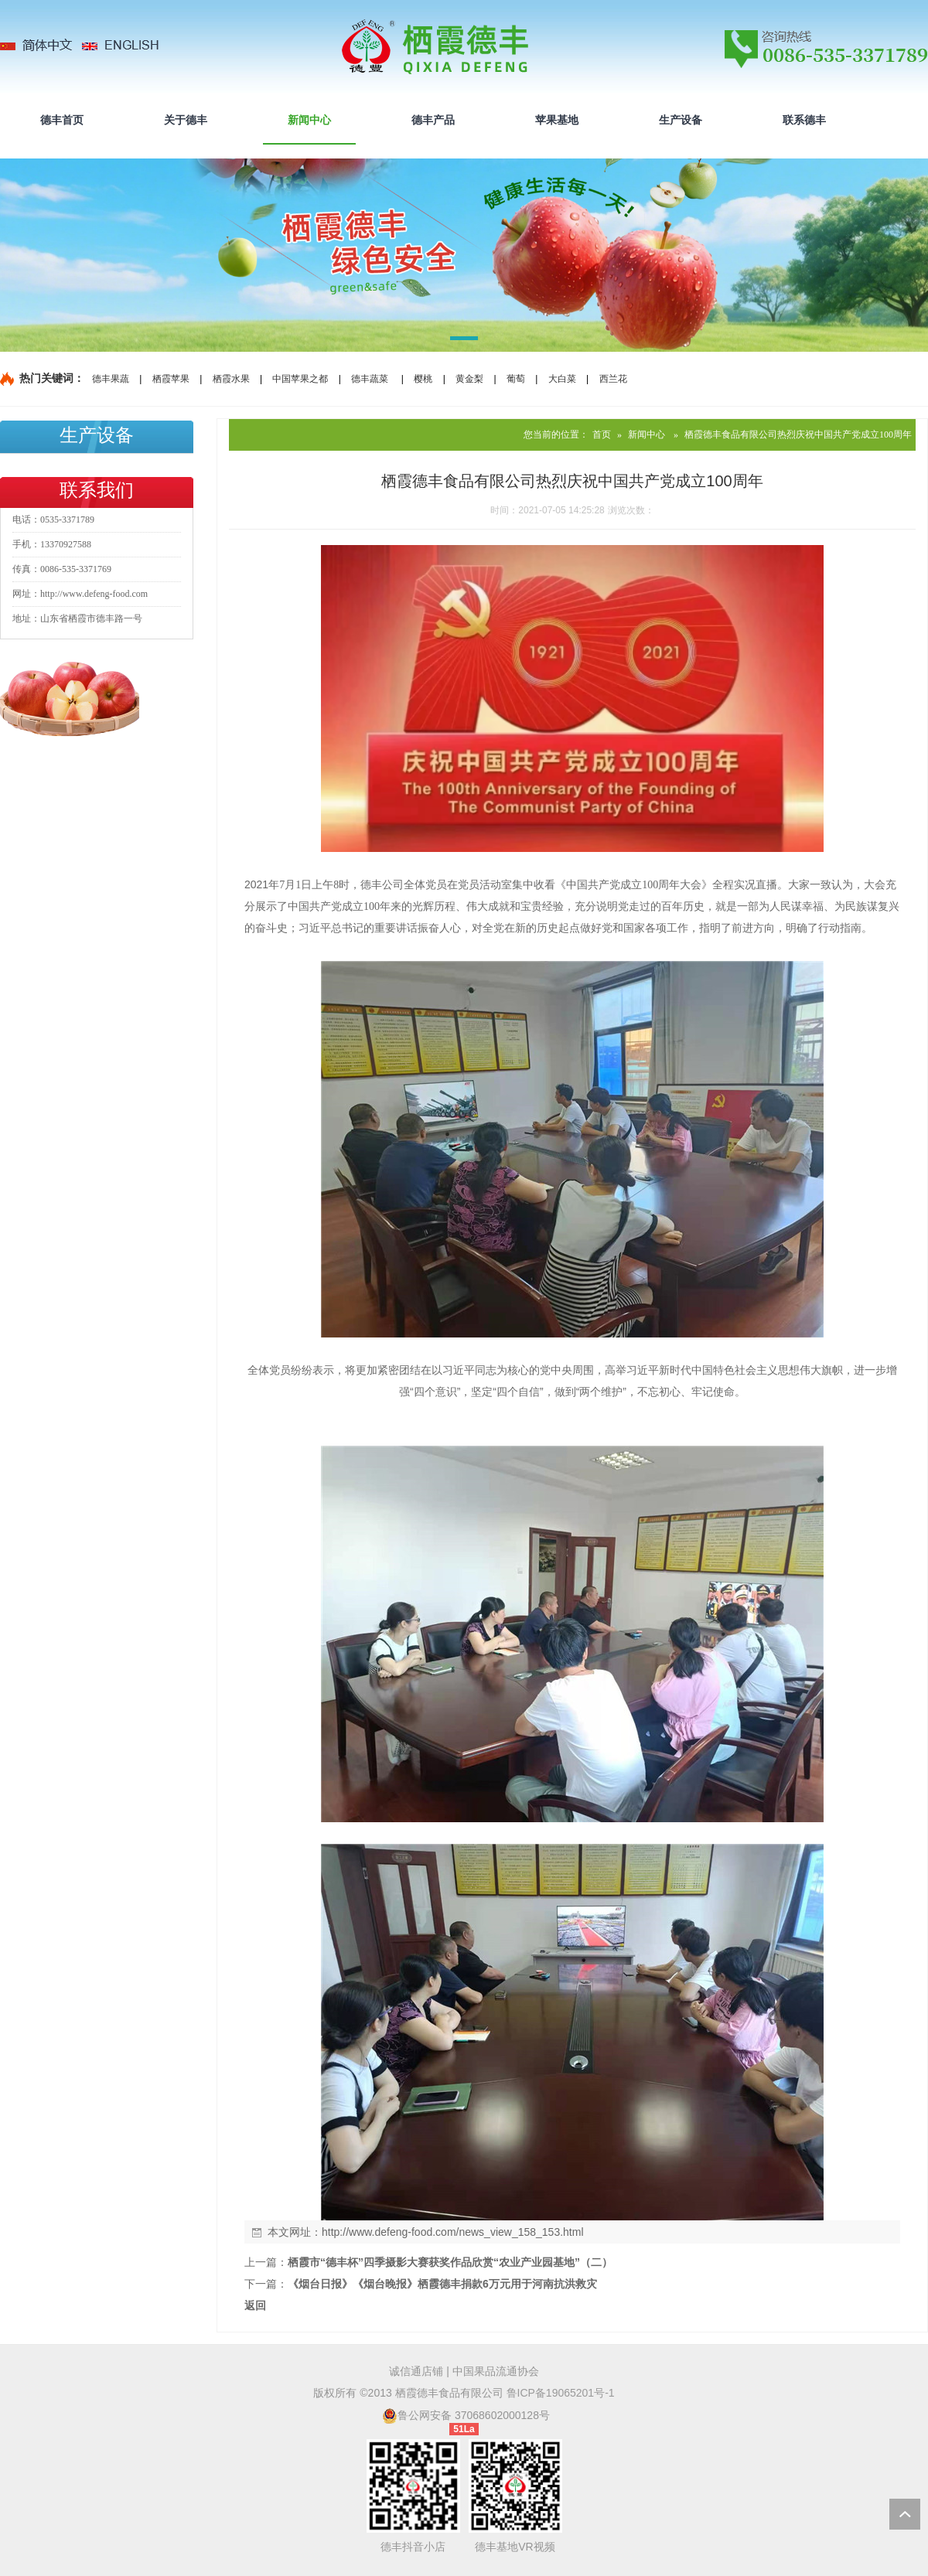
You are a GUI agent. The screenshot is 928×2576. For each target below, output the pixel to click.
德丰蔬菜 (369, 378)
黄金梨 (469, 378)
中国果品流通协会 (495, 2371)
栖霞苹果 (170, 378)
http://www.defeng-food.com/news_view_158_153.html (453, 2232)
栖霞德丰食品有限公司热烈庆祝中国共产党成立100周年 (798, 434)
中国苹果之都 (300, 378)
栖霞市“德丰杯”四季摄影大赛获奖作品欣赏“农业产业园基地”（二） (450, 2262)
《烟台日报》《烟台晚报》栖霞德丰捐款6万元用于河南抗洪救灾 (442, 2284)
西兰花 (613, 378)
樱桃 (423, 378)
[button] (464, 341)
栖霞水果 (231, 378)
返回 (255, 2305)
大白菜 (562, 378)
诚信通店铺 (416, 2371)
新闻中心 (646, 434)
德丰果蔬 (110, 378)
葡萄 (516, 378)
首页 (601, 434)
